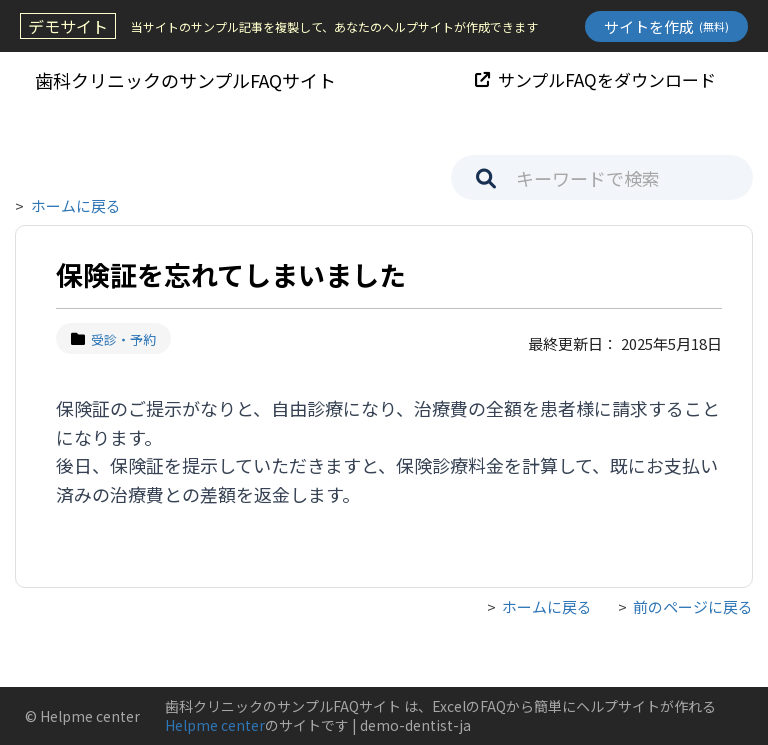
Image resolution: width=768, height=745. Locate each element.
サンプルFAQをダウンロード (595, 79)
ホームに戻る (76, 205)
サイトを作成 (666, 26)
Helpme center (215, 725)
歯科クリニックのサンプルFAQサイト (185, 80)
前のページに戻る (693, 606)
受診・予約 (113, 339)
